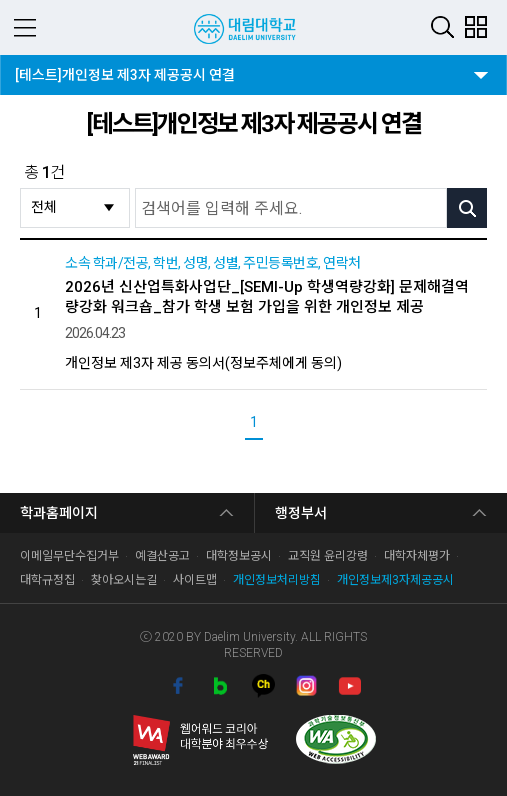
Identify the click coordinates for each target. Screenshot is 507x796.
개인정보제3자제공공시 (395, 580)
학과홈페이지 (59, 513)
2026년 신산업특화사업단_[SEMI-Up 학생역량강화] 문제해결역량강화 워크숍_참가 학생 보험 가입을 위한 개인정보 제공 (267, 297)
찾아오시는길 (124, 580)
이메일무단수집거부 (69, 556)
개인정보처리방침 (277, 580)
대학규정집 (47, 580)
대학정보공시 (239, 556)
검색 (442, 26)
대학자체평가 (417, 556)
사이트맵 (195, 580)
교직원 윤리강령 (328, 556)
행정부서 (301, 513)
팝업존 (475, 26)
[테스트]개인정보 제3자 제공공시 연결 (124, 69)
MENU (25, 27)
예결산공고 (162, 556)
